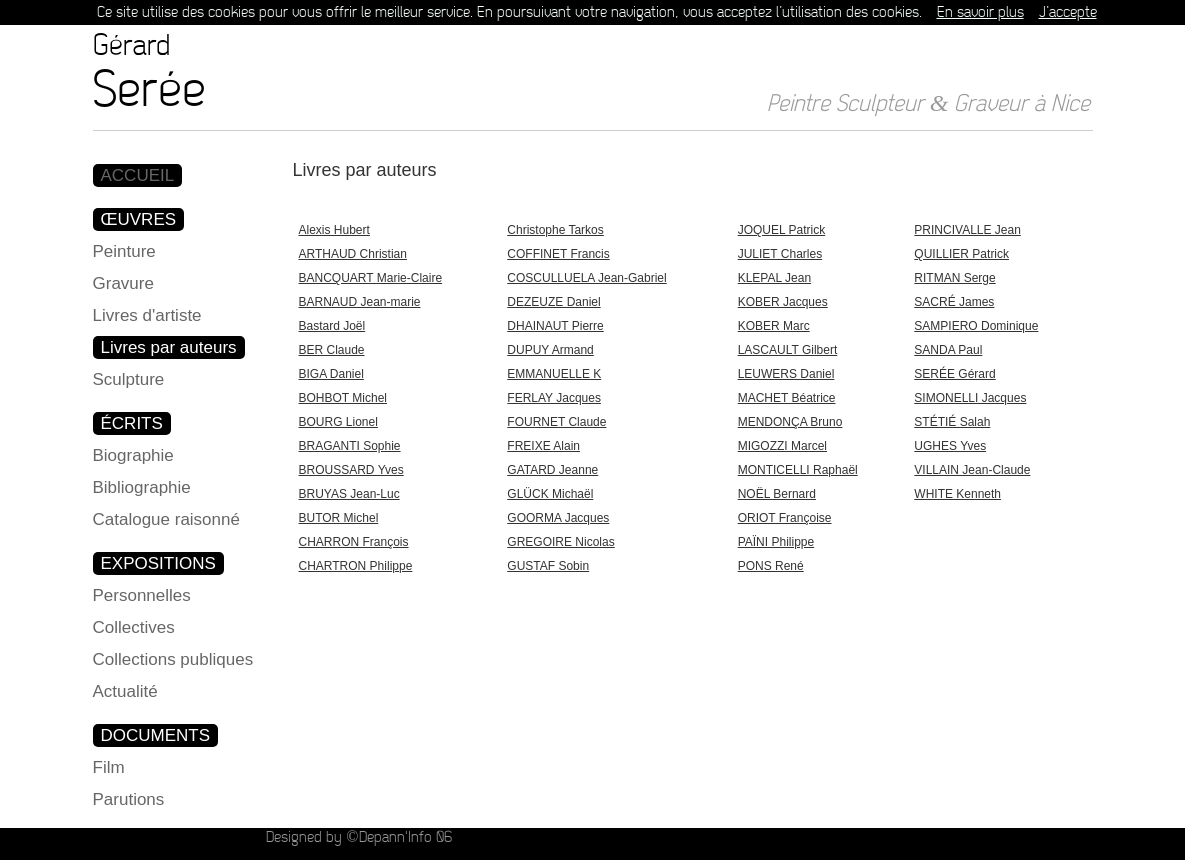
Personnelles (142, 595)
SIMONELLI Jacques (970, 398)
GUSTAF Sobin (548, 566)
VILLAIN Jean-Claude (972, 470)
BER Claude (332, 350)
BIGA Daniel (331, 374)
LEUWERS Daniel (786, 374)
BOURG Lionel (338, 422)
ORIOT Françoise (785, 518)
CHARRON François (354, 542)
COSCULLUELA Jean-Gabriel (586, 278)
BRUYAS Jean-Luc (349, 494)
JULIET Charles (780, 254)
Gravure (123, 283)
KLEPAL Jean (774, 278)
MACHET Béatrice (787, 398)
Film (109, 767)
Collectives (134, 627)
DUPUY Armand (550, 350)
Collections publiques (173, 659)
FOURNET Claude (556, 422)
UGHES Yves (950, 446)
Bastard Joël (332, 326)
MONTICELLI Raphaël (798, 470)
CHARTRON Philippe (356, 566)
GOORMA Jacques (558, 518)
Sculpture (129, 379)
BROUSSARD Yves (351, 470)
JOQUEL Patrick (782, 230)
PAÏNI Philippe (776, 542)
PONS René (771, 566)
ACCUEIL (138, 175)
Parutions (129, 799)
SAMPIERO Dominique (976, 326)
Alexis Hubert (334, 230)
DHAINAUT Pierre (555, 326)
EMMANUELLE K (554, 374)
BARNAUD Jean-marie (360, 302)
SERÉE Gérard (954, 374)
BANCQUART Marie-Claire (371, 278)
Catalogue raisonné (166, 519)
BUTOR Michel (339, 518)
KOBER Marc (774, 326)
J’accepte (1068, 12)
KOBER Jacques (783, 302)
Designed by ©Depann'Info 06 (358, 837)
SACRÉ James (954, 302)
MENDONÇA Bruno (790, 422)
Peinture (124, 251)
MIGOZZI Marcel (782, 446)
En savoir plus (980, 12)
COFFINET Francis (558, 254)
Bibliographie (142, 487)
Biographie (133, 455)
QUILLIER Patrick (961, 254)
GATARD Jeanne (552, 470)
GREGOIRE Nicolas (560, 542)
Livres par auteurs (169, 347)
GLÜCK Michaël (550, 494)
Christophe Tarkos (555, 230)
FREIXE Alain (543, 446)
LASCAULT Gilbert (788, 350)
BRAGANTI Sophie (350, 446)
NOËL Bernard (777, 494)
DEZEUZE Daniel (553, 302)
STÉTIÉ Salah (952, 422)
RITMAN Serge (954, 278)
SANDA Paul (948, 350)
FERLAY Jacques (554, 398)
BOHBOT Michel (343, 398)
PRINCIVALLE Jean (967, 230)
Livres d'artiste (147, 315)
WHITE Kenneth (957, 494)
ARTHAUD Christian (353, 254)
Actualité (125, 691)
